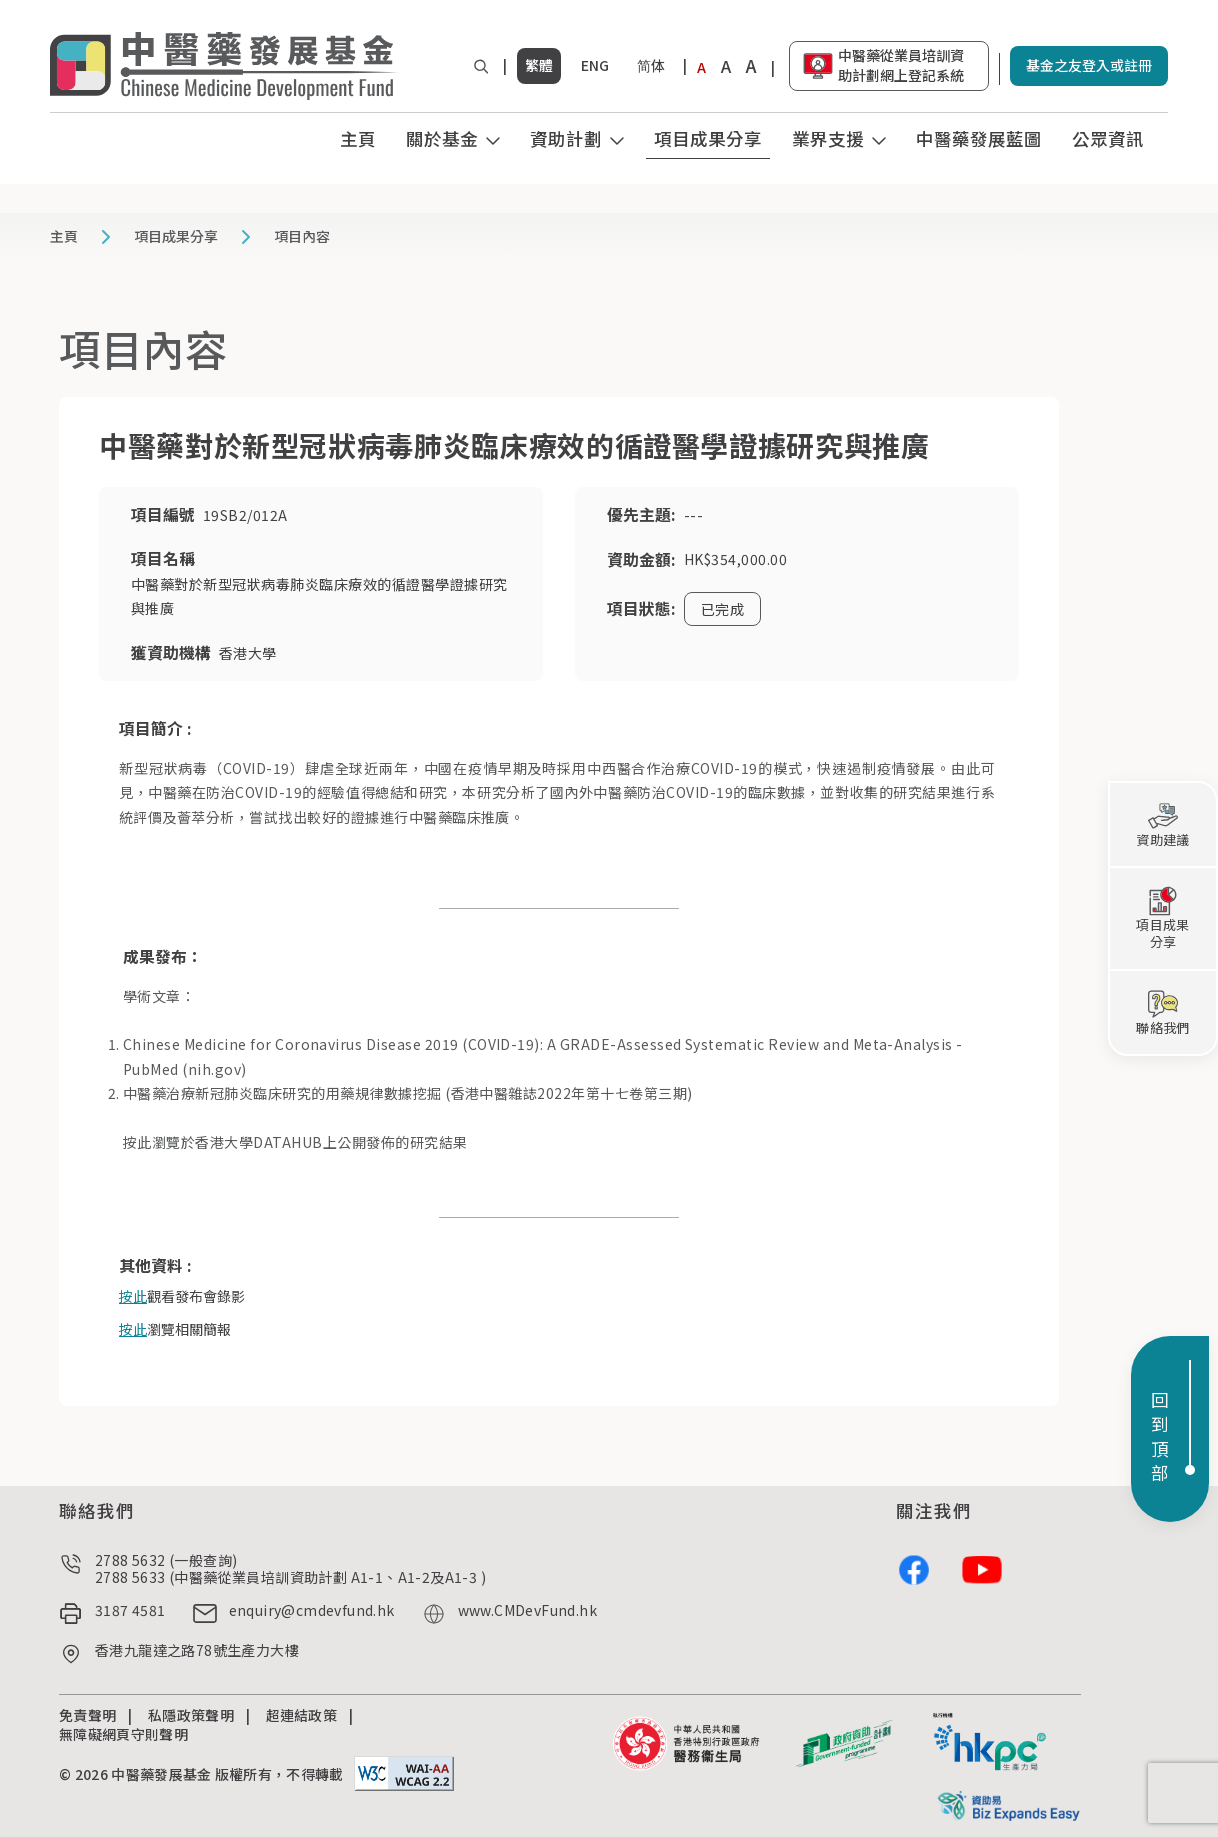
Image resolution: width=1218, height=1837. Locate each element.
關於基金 (442, 138)
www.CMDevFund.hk (527, 1611)
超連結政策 (302, 1715)
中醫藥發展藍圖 (979, 138)
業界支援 (828, 138)
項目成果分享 (708, 138)
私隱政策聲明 (191, 1715)
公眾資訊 (1108, 138)
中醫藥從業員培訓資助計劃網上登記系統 (901, 65)
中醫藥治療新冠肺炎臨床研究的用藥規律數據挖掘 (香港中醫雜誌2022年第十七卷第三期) (408, 1093)
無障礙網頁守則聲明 (123, 1734)
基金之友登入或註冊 (1089, 65)
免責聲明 (87, 1715)
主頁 (358, 138)
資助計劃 (566, 138)
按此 (137, 1142)
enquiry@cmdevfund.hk (312, 1611)
